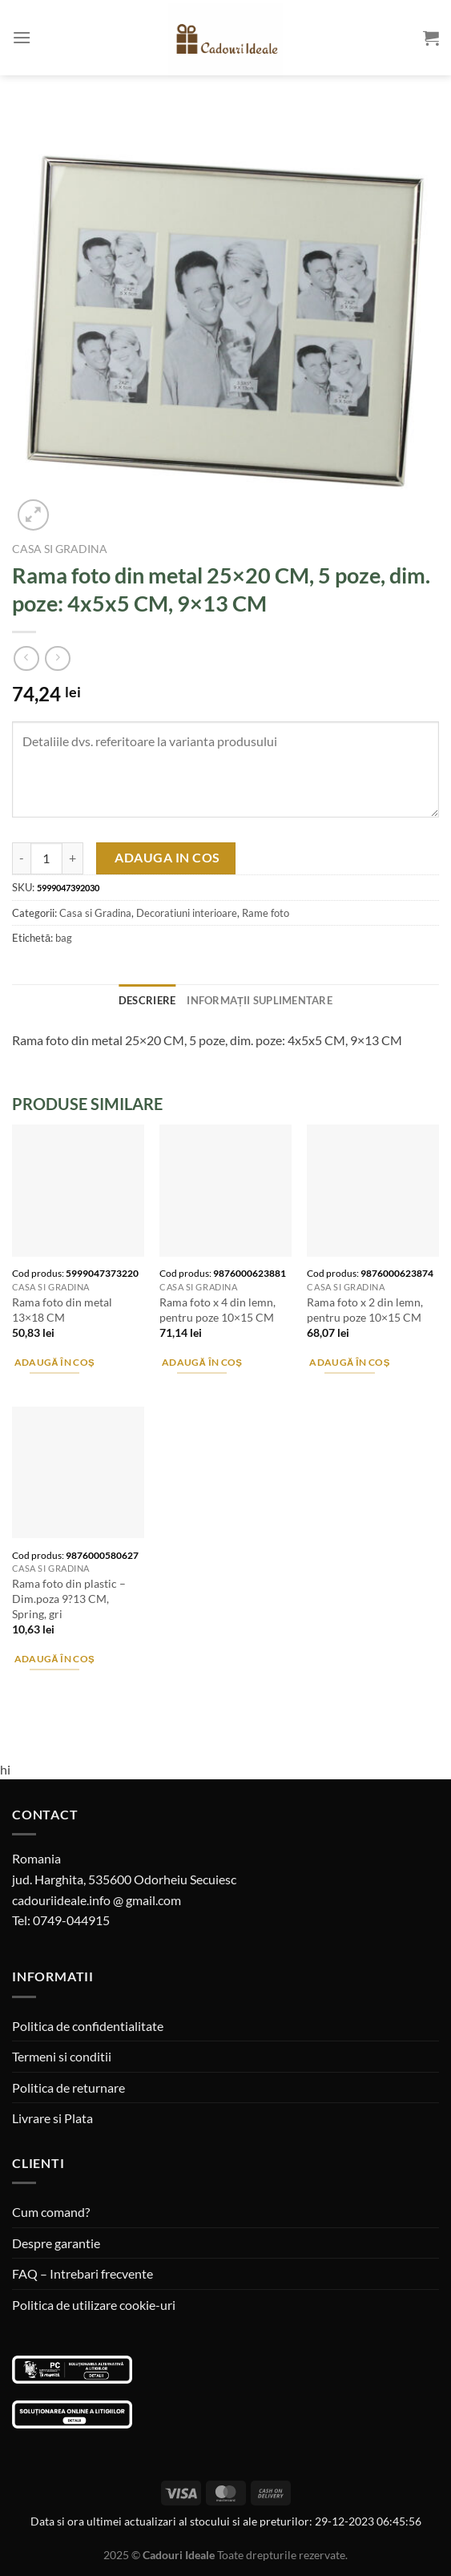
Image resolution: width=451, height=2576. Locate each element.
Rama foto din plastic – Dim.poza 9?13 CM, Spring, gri (69, 1598)
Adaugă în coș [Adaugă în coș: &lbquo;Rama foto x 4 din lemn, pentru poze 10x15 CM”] (202, 1362)
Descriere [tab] (147, 1000)
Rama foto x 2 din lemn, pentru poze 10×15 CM (365, 1309)
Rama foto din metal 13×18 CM (62, 1309)
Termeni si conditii (61, 2056)
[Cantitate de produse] (46, 858)
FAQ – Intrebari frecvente (82, 2273)
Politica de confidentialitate (87, 2025)
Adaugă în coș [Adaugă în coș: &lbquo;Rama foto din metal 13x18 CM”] (54, 1362)
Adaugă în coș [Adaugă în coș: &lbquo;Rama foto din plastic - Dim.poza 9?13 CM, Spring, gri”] (54, 1658)
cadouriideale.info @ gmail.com (96, 1900)
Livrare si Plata (52, 2118)
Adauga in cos (167, 857)
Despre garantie (56, 2243)
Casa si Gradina (59, 549)
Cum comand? (51, 2211)
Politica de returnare (68, 2087)
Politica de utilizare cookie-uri (93, 2304)
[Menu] (21, 37)
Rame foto (265, 912)
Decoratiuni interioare (186, 912)
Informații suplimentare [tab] (259, 1000)
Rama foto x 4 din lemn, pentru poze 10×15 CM (217, 1309)
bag (63, 937)
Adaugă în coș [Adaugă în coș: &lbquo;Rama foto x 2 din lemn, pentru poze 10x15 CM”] (349, 1362)
